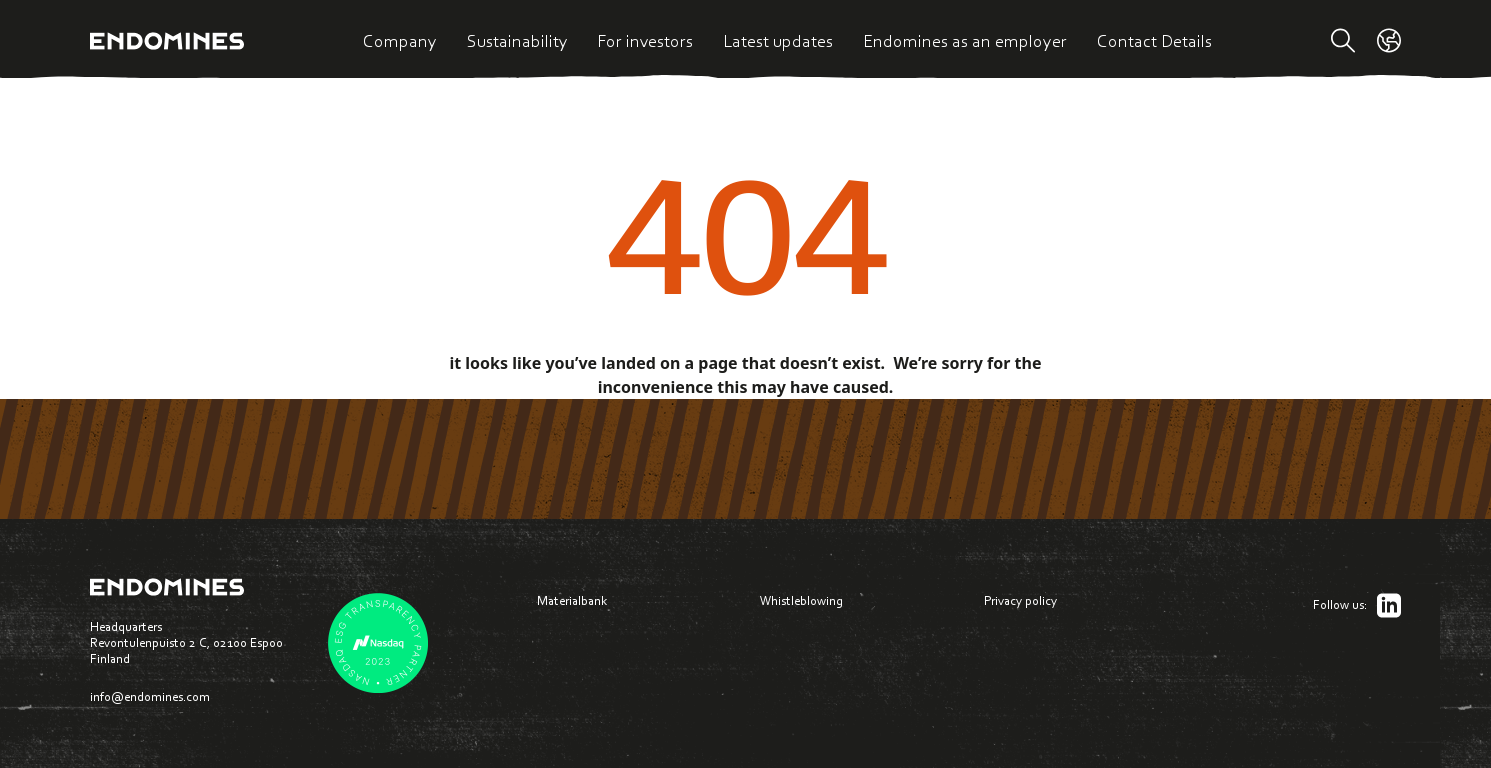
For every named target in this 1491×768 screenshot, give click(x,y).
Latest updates (778, 41)
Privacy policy (1020, 600)
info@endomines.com (150, 696)
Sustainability (517, 41)
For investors (645, 41)
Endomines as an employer (965, 41)
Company (400, 41)
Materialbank (572, 600)
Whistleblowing (801, 600)
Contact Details (1154, 41)
